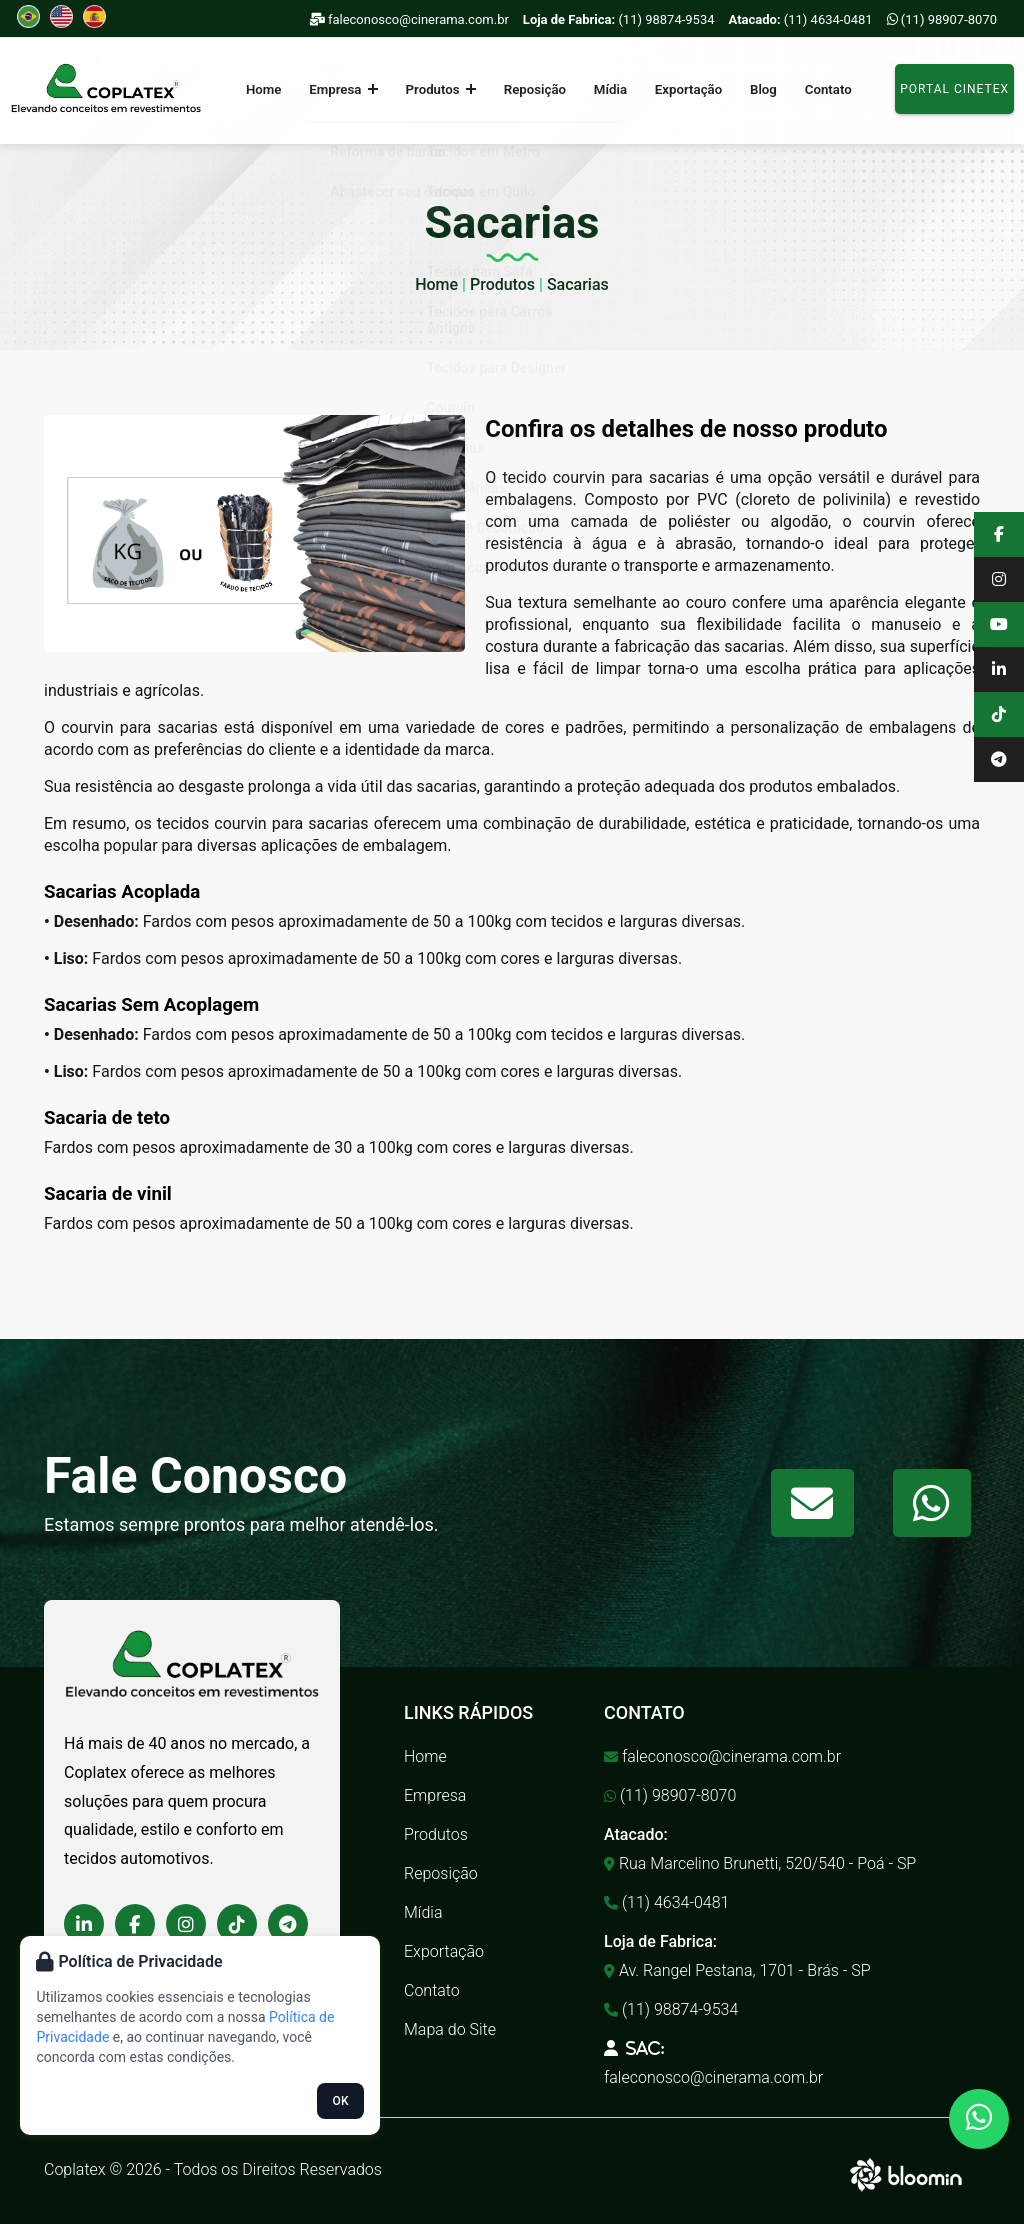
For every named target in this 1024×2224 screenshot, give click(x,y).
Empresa (355, 89)
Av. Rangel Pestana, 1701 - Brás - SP (737, 1970)
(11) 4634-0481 (801, 19)
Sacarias (578, 284)
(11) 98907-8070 (942, 19)
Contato (811, 89)
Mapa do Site (450, 2029)
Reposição (536, 89)
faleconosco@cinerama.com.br (409, 19)
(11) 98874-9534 (619, 19)
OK (341, 2101)
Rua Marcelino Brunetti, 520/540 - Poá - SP (760, 1863)
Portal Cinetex (954, 89)
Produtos (447, 89)
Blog (751, 89)
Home (280, 89)
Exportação (681, 89)
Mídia (608, 89)
